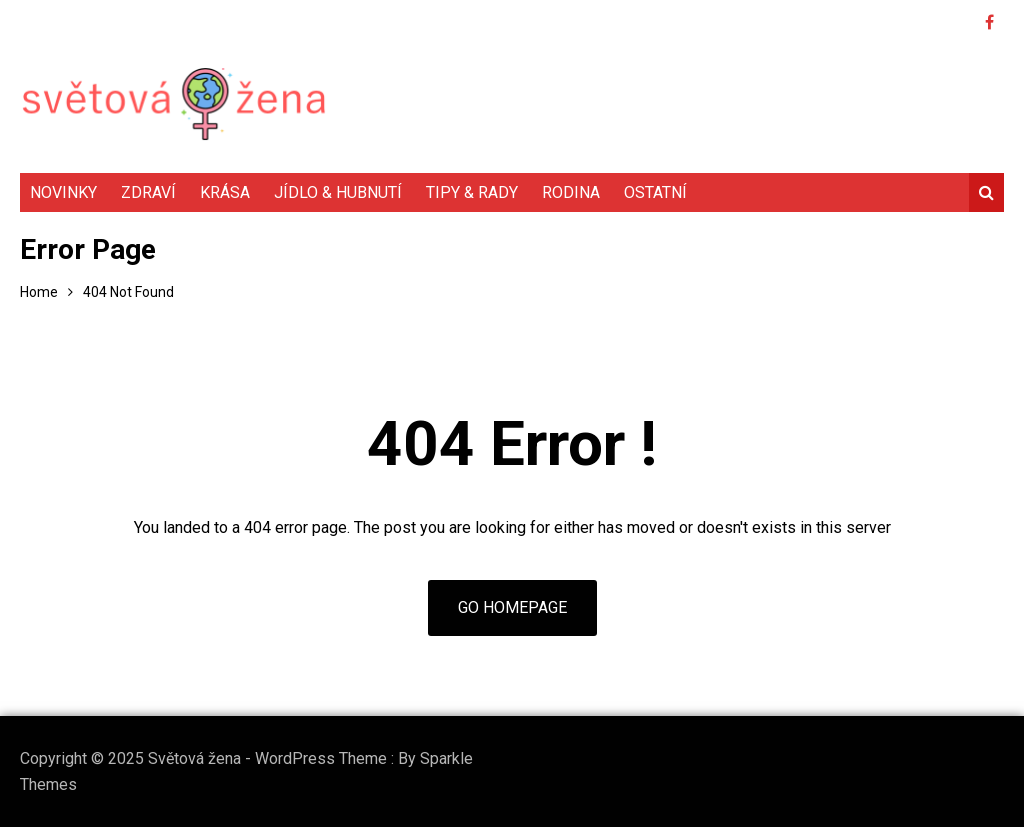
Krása (225, 192)
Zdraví (148, 192)
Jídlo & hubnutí (338, 192)
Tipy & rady (472, 192)
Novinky (63, 192)
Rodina (571, 192)
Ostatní (655, 192)
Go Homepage (512, 607)
